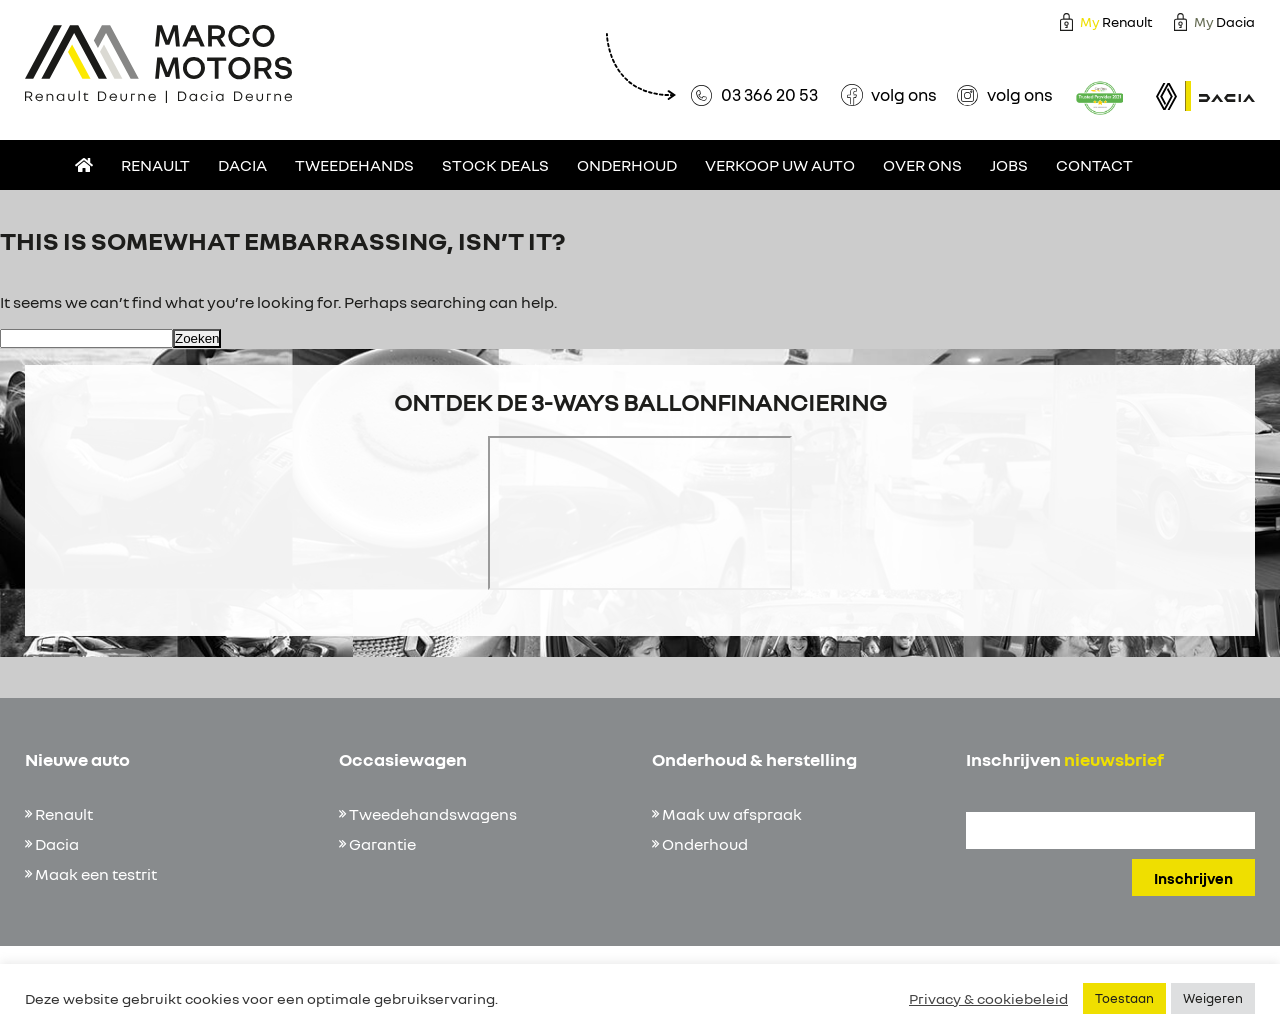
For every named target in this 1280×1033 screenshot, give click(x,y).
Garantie (382, 844)
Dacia (1224, 21)
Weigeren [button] (1213, 998)
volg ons (904, 94)
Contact (1094, 165)
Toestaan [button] (1124, 998)
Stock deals (495, 165)
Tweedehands (354, 165)
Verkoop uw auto (780, 165)
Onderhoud (627, 165)
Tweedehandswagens (433, 814)
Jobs (1009, 165)
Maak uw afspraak (732, 814)
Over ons (922, 165)
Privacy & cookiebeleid (988, 998)
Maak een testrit (96, 874)
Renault (1116, 21)
